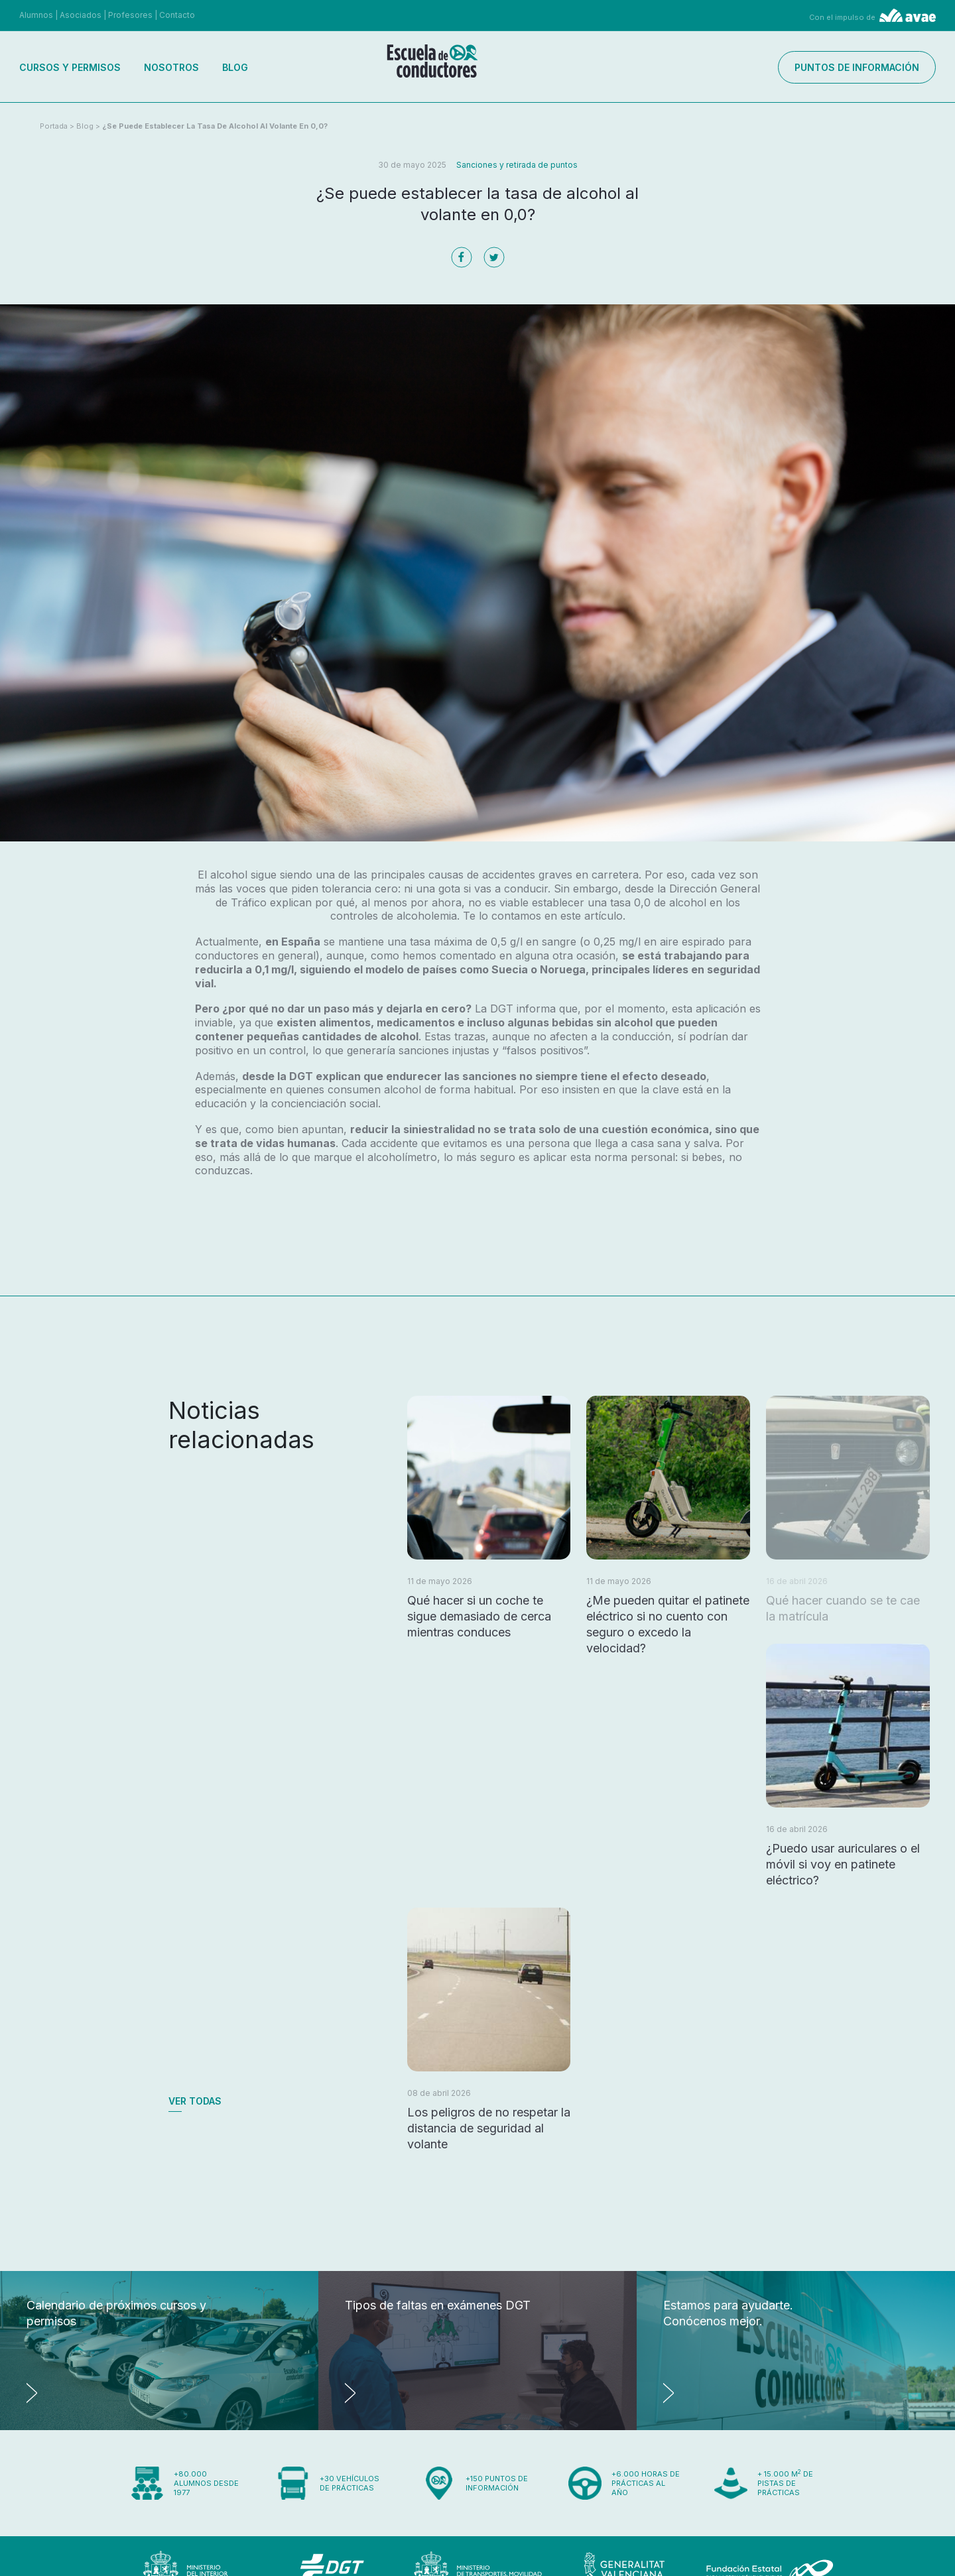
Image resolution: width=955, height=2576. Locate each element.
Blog (235, 67)
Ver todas (195, 2101)
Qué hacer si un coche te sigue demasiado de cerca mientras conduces (479, 1616)
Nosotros (171, 67)
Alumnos (36, 15)
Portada (54, 126)
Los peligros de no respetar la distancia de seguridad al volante (488, 2128)
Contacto (177, 15)
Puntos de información (857, 67)
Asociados (80, 15)
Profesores (130, 15)
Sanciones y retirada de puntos (517, 165)
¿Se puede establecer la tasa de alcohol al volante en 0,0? (215, 126)
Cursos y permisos (70, 67)
